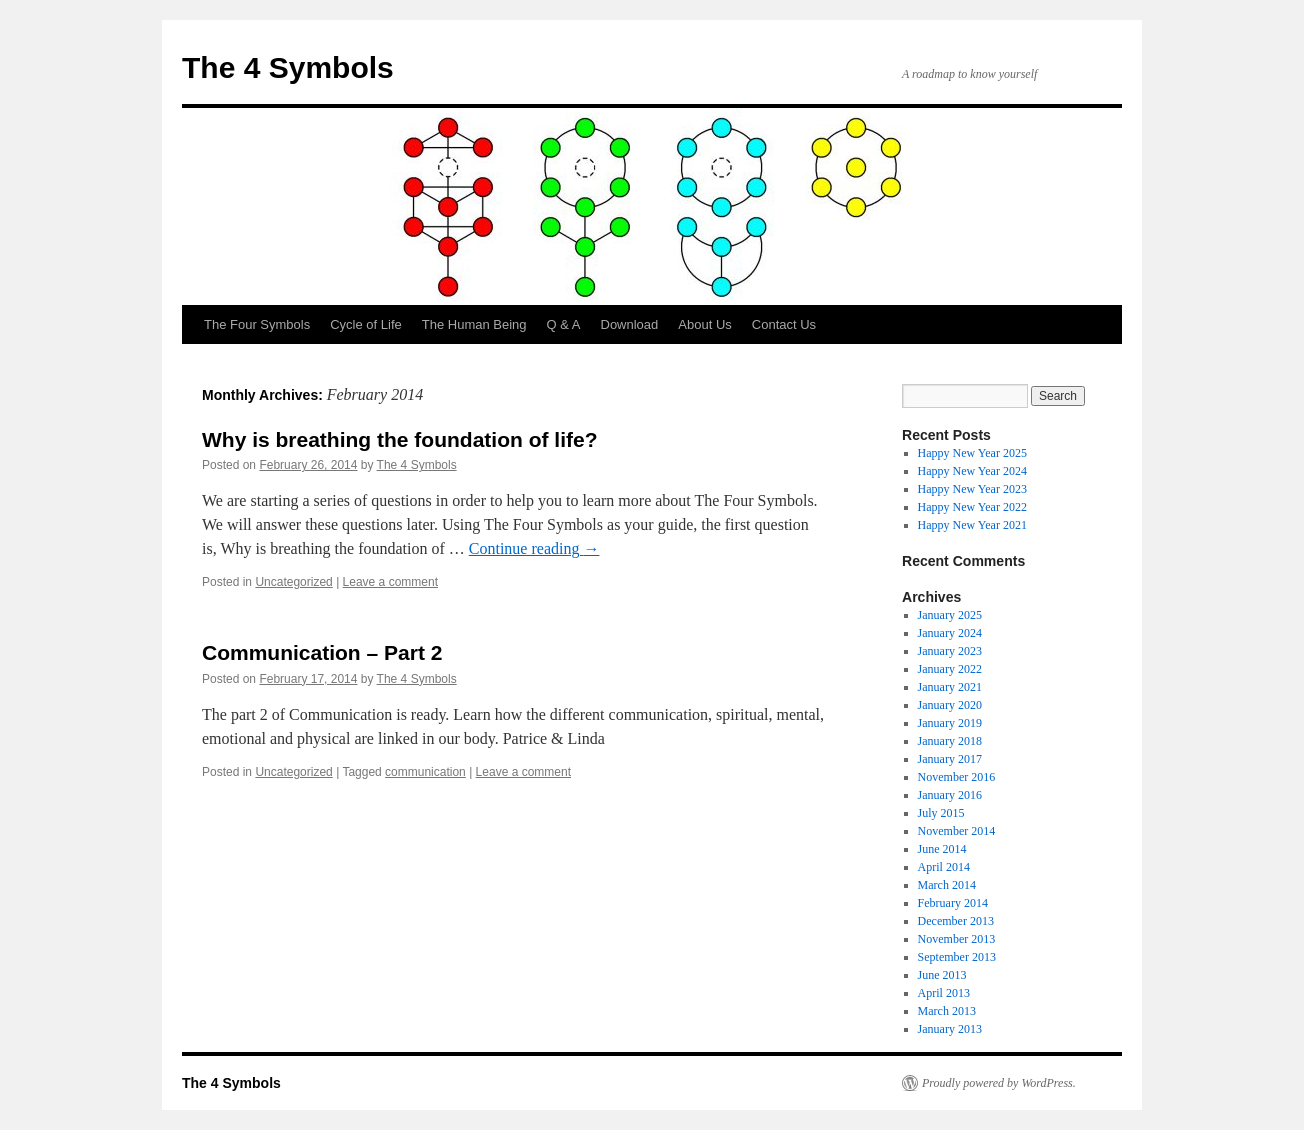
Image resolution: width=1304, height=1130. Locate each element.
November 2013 (957, 939)
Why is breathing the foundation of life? (399, 439)
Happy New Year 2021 (972, 525)
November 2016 (957, 777)
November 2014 (957, 831)
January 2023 (950, 651)
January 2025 (950, 615)
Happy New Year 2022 (972, 507)
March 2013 (947, 1011)
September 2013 (957, 957)
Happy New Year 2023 (972, 489)
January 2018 (950, 741)
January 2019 (950, 723)
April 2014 (944, 867)
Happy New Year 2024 (972, 471)
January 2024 (950, 633)
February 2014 (953, 903)
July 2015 (941, 813)
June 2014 (942, 849)
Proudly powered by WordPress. (999, 1083)
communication (425, 772)
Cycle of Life (366, 324)
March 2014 (947, 885)
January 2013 (950, 1029)
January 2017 (950, 759)
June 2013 (942, 975)
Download (630, 324)
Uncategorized (293, 582)
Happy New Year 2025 (972, 453)
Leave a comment (390, 582)
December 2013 (956, 921)
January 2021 (950, 687)
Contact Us (784, 324)
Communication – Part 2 (322, 652)
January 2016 (950, 795)
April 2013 (944, 993)
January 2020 (950, 705)
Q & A (564, 324)
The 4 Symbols (288, 67)
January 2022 (950, 669)
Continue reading (534, 548)
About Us (704, 324)
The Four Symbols (257, 324)
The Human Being (474, 324)
